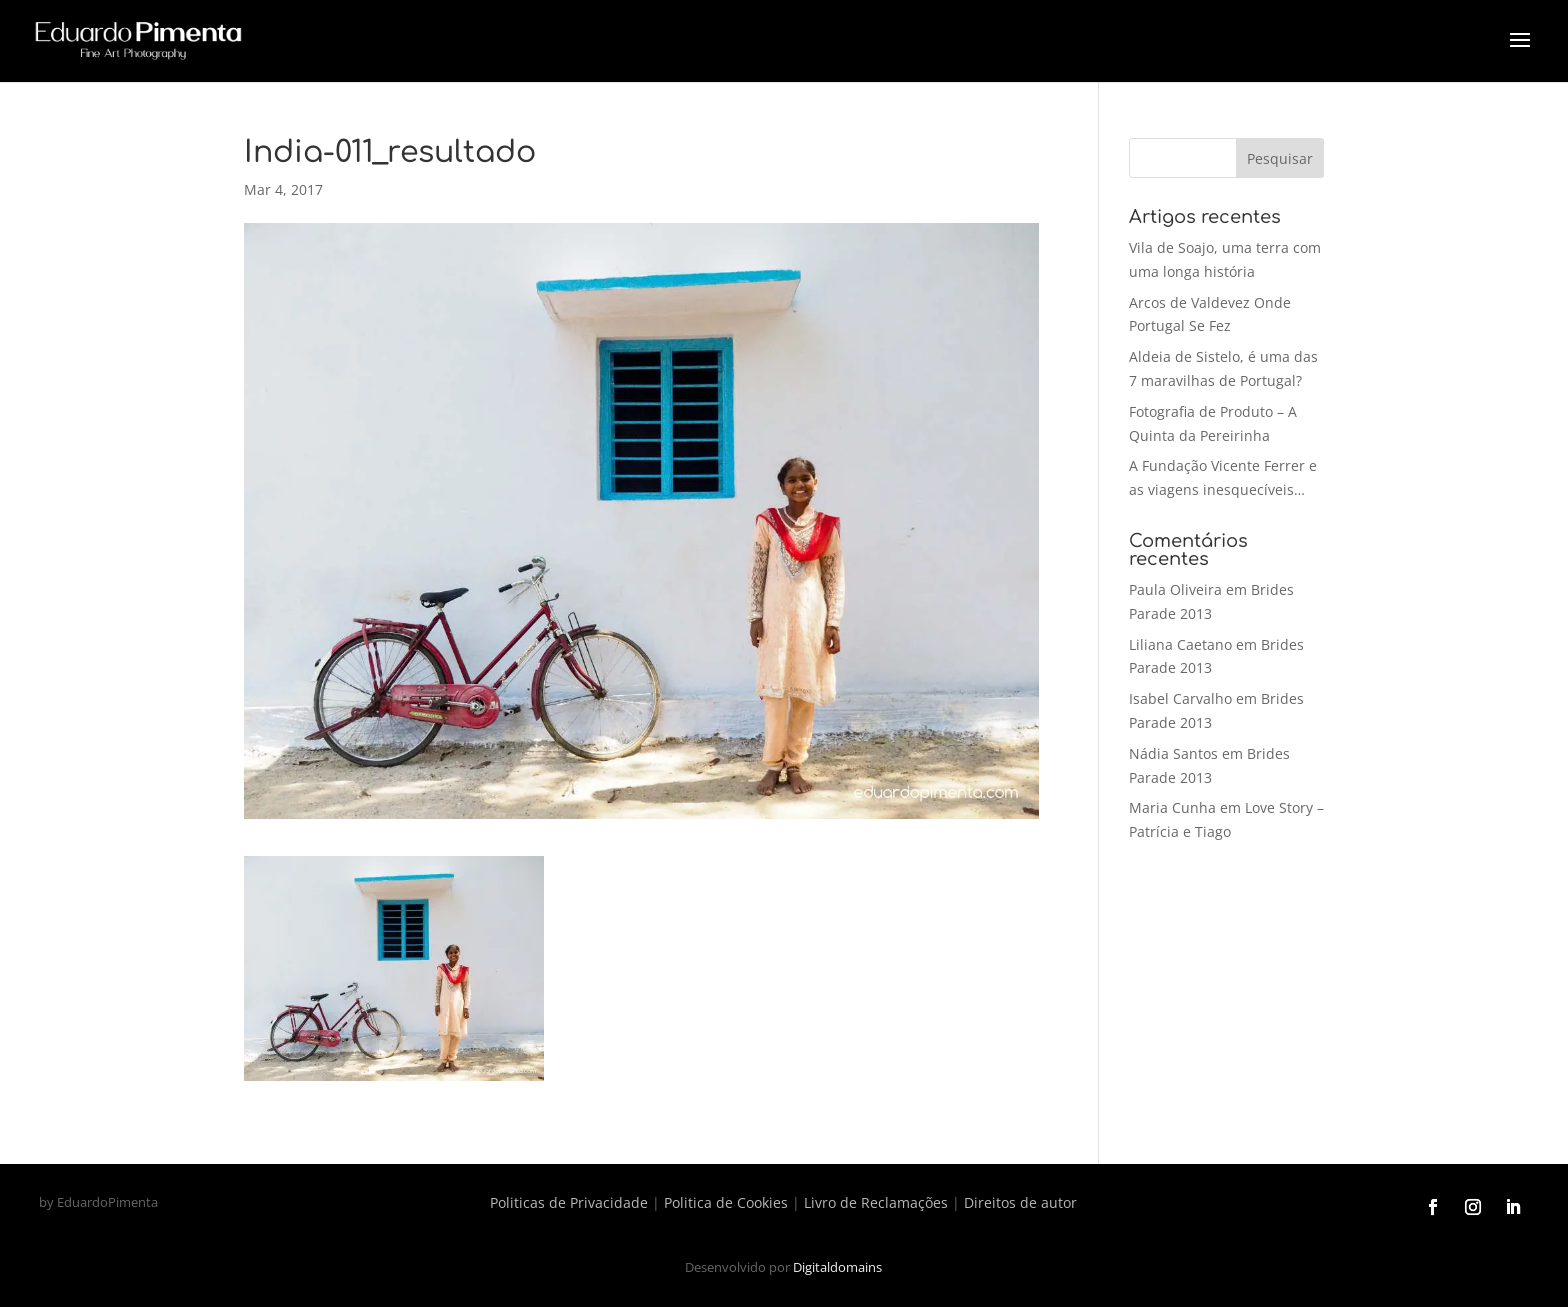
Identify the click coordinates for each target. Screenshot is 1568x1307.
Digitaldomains (837, 1267)
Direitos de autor (1020, 1202)
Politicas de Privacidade (569, 1202)
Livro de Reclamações (876, 1202)
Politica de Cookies (726, 1202)
